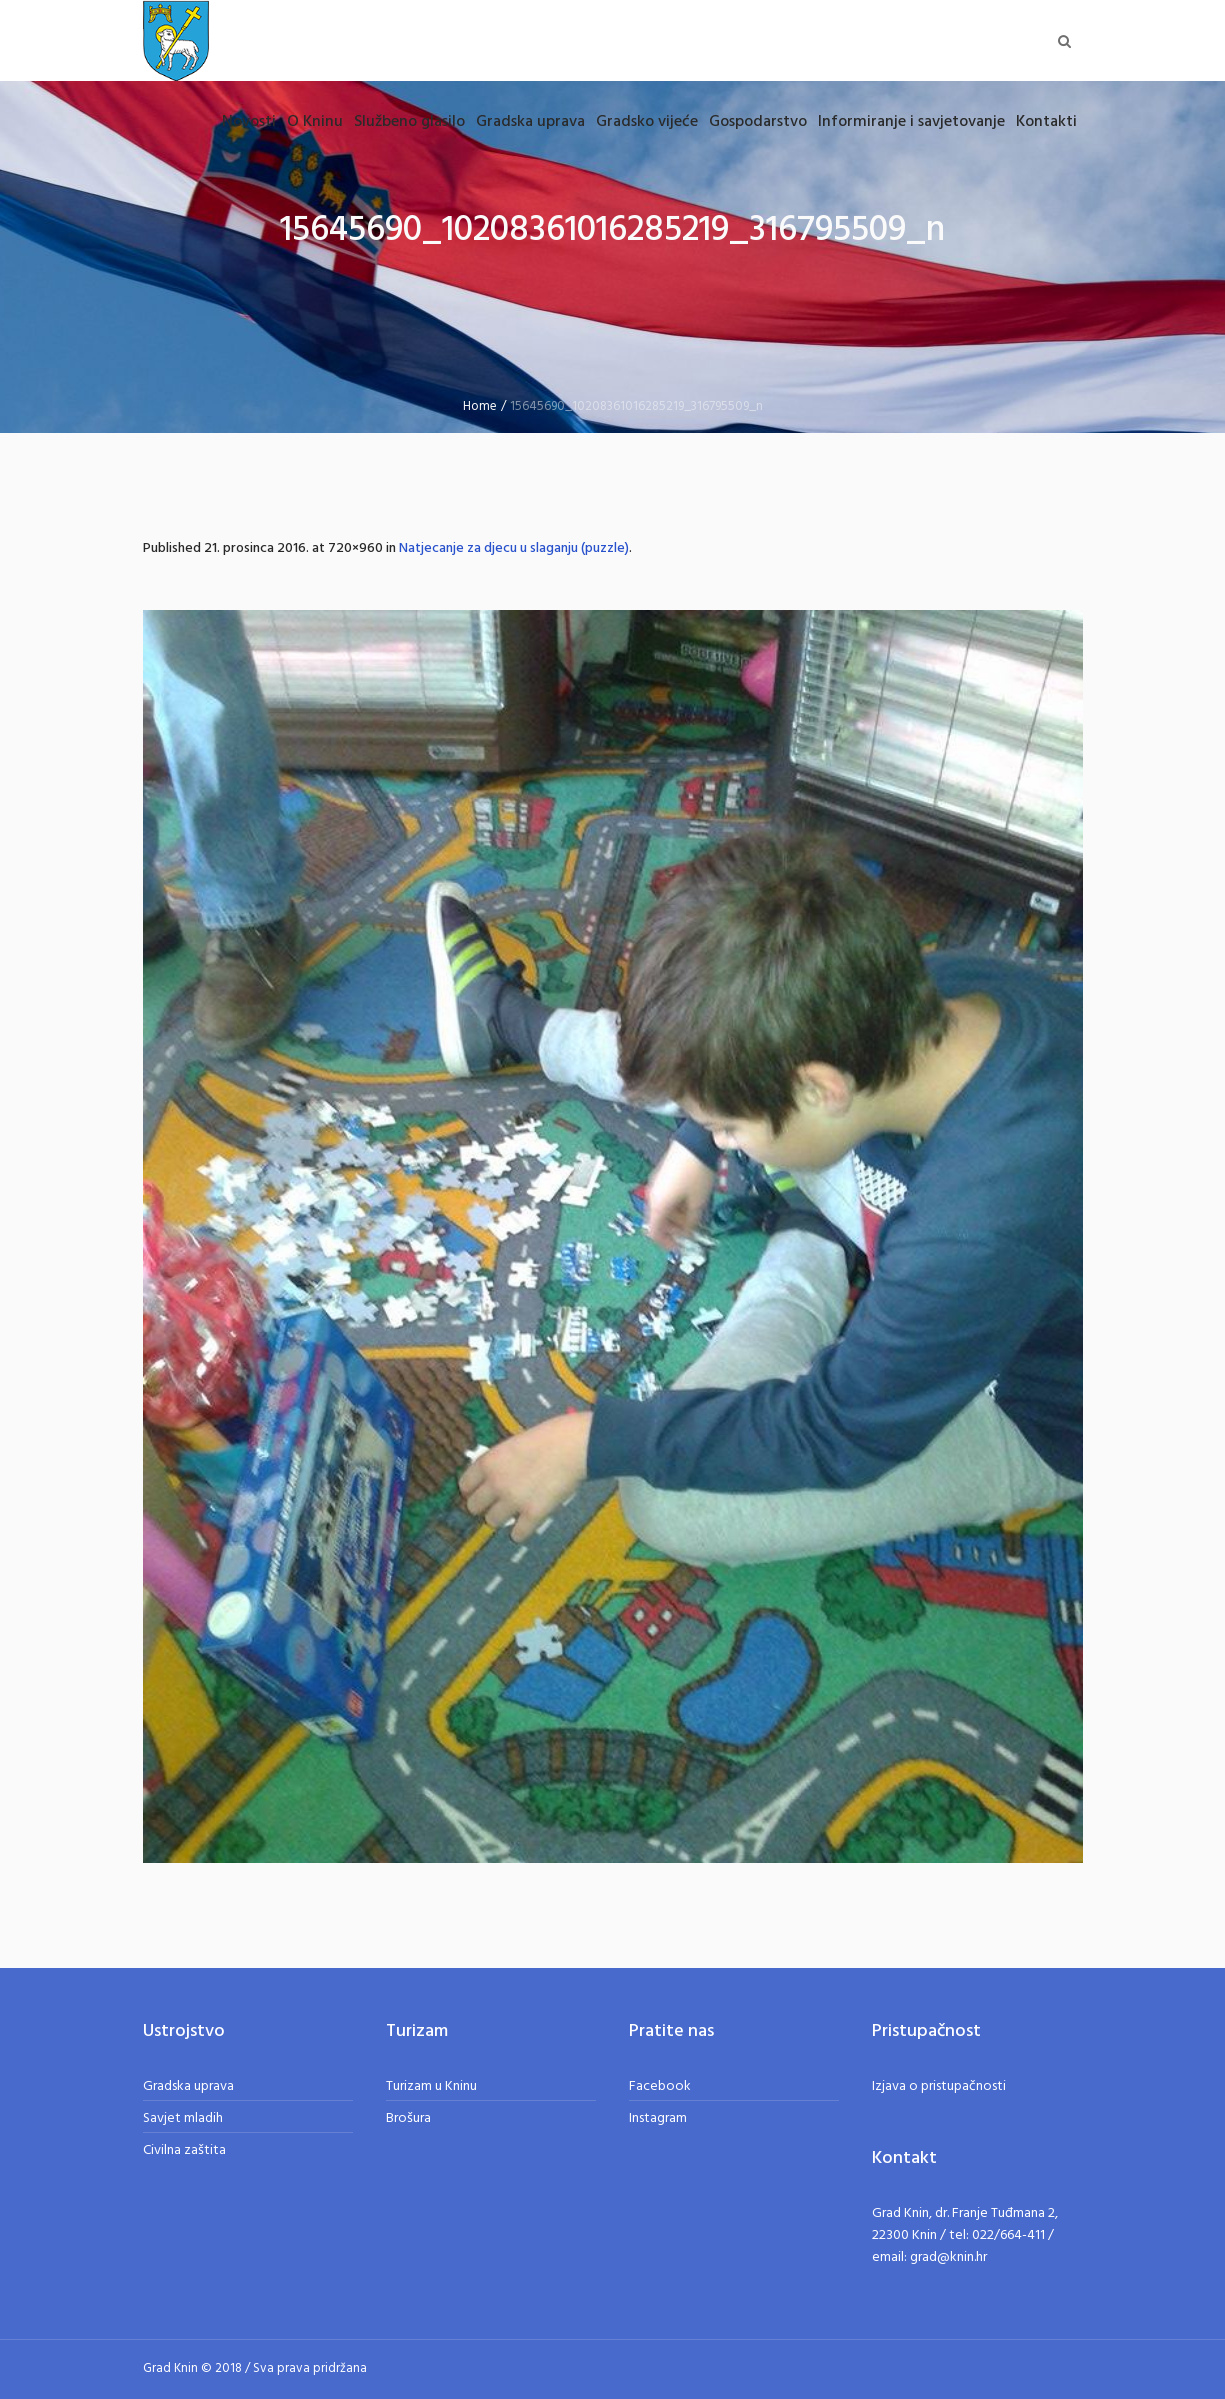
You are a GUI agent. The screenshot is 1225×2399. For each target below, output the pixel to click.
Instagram (658, 2118)
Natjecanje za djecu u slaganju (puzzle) (514, 548)
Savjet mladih (183, 2118)
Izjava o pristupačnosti (939, 2086)
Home (480, 406)
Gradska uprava (188, 2086)
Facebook (660, 2086)
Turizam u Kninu (431, 2086)
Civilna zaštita (184, 2150)
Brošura (408, 2118)
